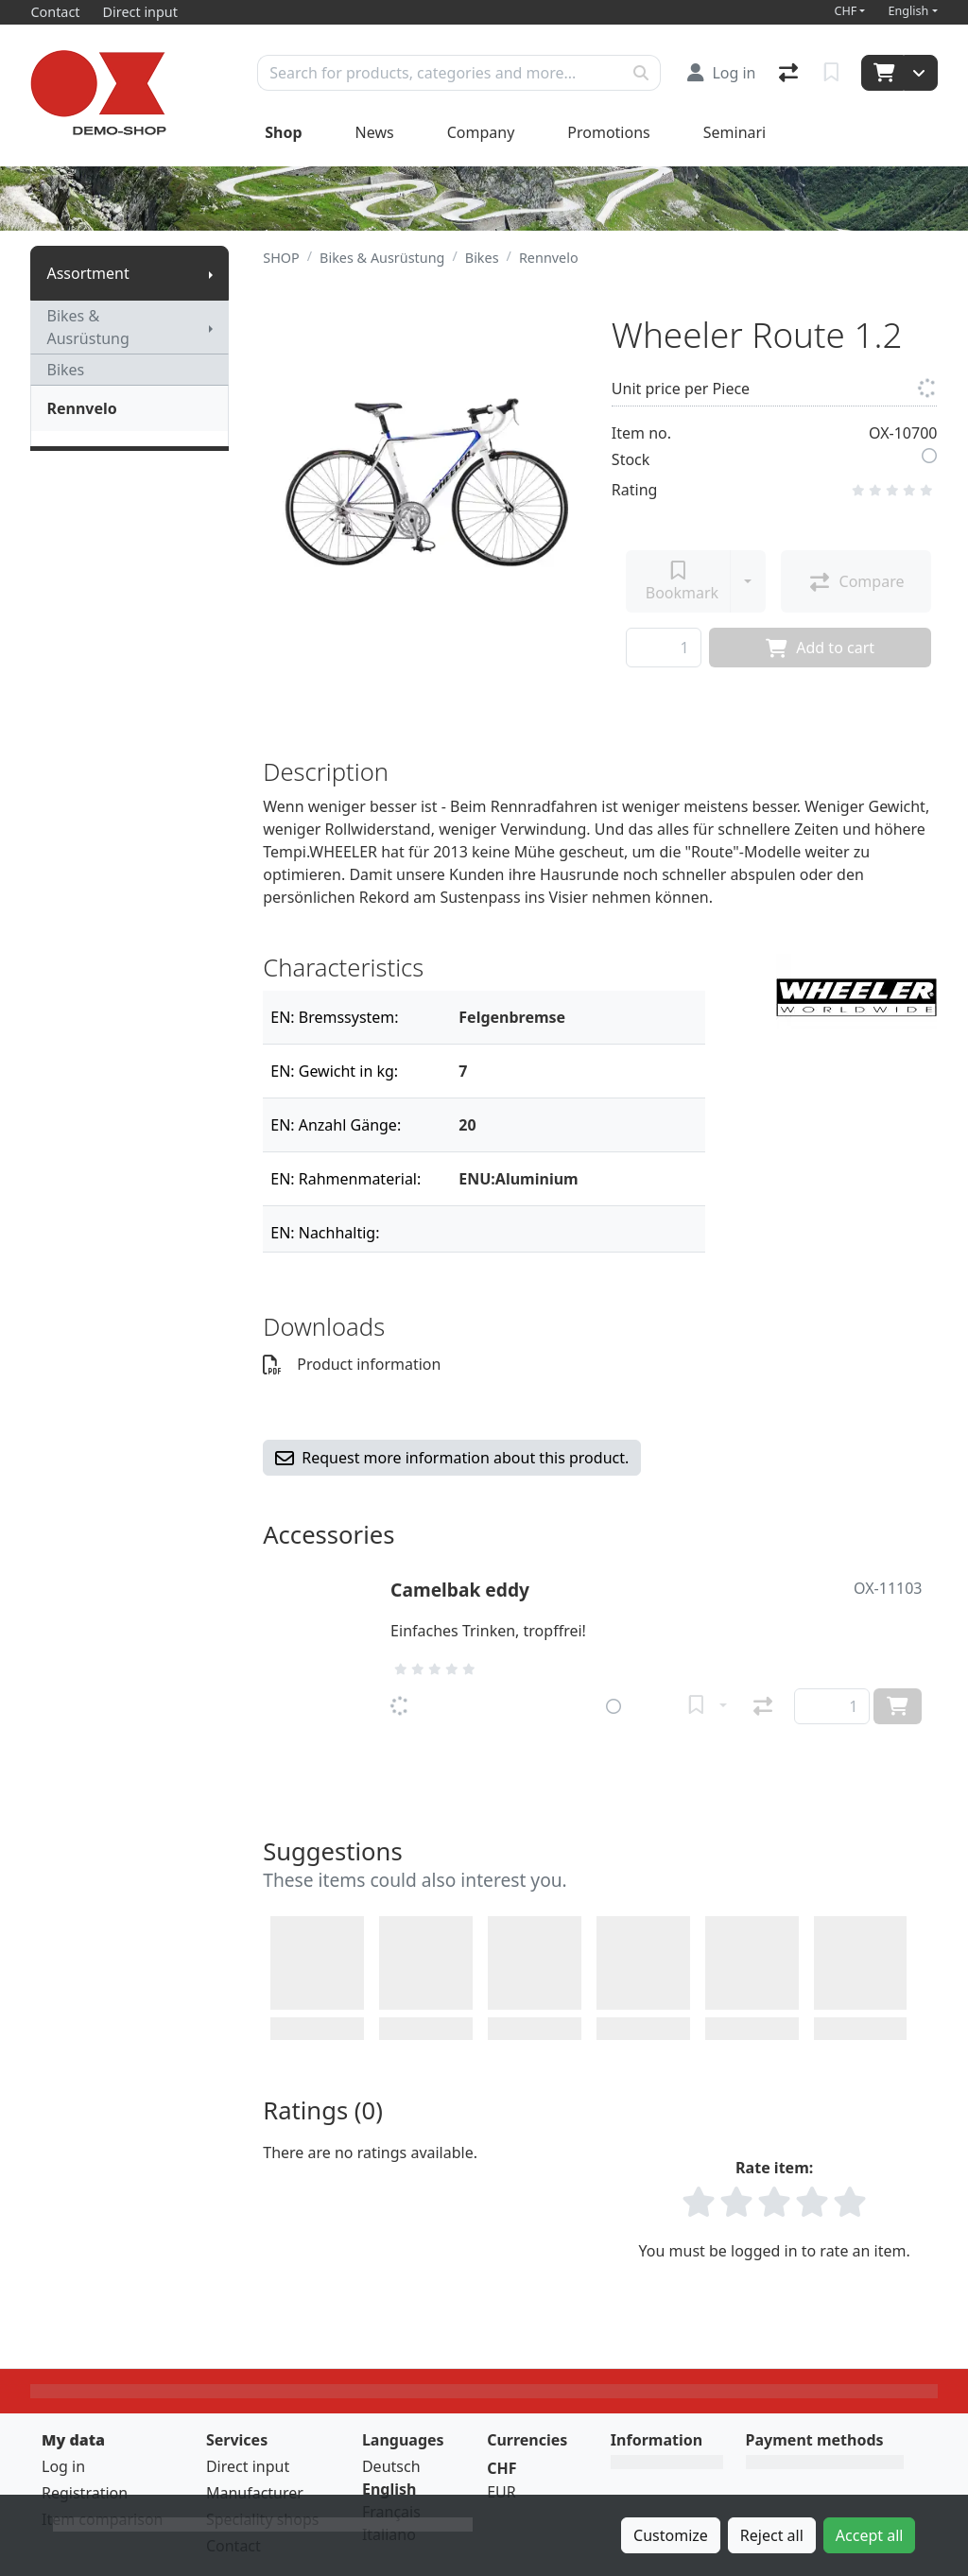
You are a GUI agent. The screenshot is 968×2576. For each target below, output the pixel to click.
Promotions (608, 132)
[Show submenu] (211, 273)
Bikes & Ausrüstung (87, 327)
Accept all (870, 2535)
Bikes (65, 369)
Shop (283, 132)
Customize (670, 2535)
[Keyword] (440, 73)
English (908, 11)
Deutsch (391, 2466)
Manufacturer (254, 2492)
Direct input (247, 2466)
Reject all (772, 2535)
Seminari (735, 132)
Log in (63, 2466)
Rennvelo (81, 408)
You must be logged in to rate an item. (774, 2250)
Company (481, 132)
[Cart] (882, 73)
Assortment (87, 273)
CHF (845, 11)
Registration (85, 2492)
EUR (501, 2491)
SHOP (281, 258)
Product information (352, 1364)
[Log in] (721, 73)
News (374, 132)
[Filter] (573, 1017)
